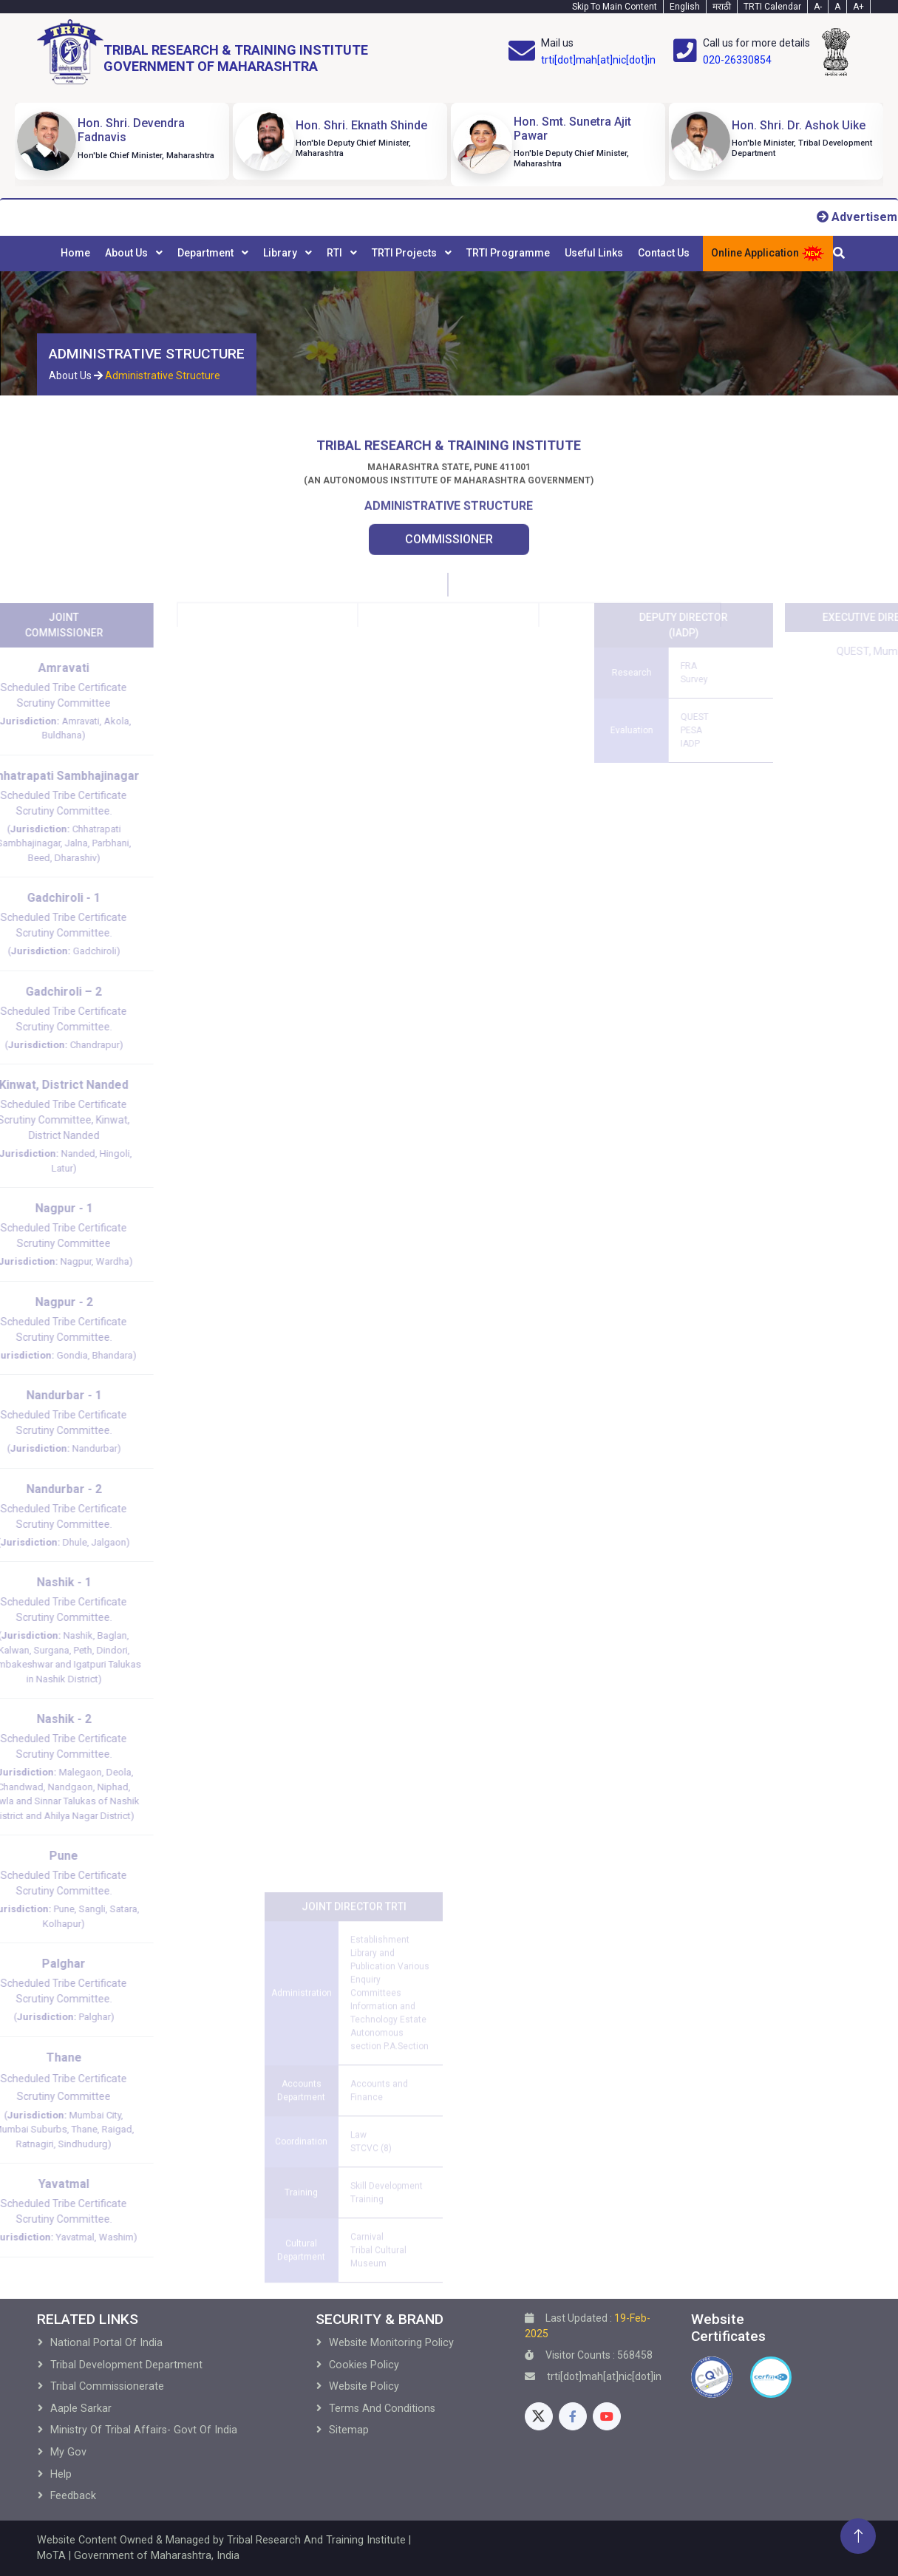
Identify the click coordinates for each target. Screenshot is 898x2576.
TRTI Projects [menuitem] (405, 253)
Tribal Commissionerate (107, 2386)
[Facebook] (573, 2416)
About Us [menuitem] (127, 253)
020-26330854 (737, 60)
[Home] (202, 52)
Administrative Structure (162, 375)
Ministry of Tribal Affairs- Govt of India (143, 2430)
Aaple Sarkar (81, 2408)
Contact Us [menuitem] (664, 253)
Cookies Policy (364, 2365)
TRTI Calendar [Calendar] (772, 6)
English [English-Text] (685, 6)
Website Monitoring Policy (391, 2343)
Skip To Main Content (614, 6)
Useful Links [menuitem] (594, 253)
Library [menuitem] (281, 253)
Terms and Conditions (382, 2408)
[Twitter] (539, 2416)
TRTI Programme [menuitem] (508, 253)
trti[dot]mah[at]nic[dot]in (598, 60)
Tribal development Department (126, 2365)
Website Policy (364, 2386)
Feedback (73, 2496)
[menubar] (375, 253)
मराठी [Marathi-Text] (721, 6)
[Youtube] (607, 2416)
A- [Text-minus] (818, 6)
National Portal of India (106, 2343)
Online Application (768, 253)
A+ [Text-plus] (858, 6)
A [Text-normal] (837, 6)
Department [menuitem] (206, 253)
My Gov (68, 2452)
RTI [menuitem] (335, 253)
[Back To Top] (858, 2536)
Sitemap (349, 2430)
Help (61, 2474)
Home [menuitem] (75, 253)
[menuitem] (75, 253)
